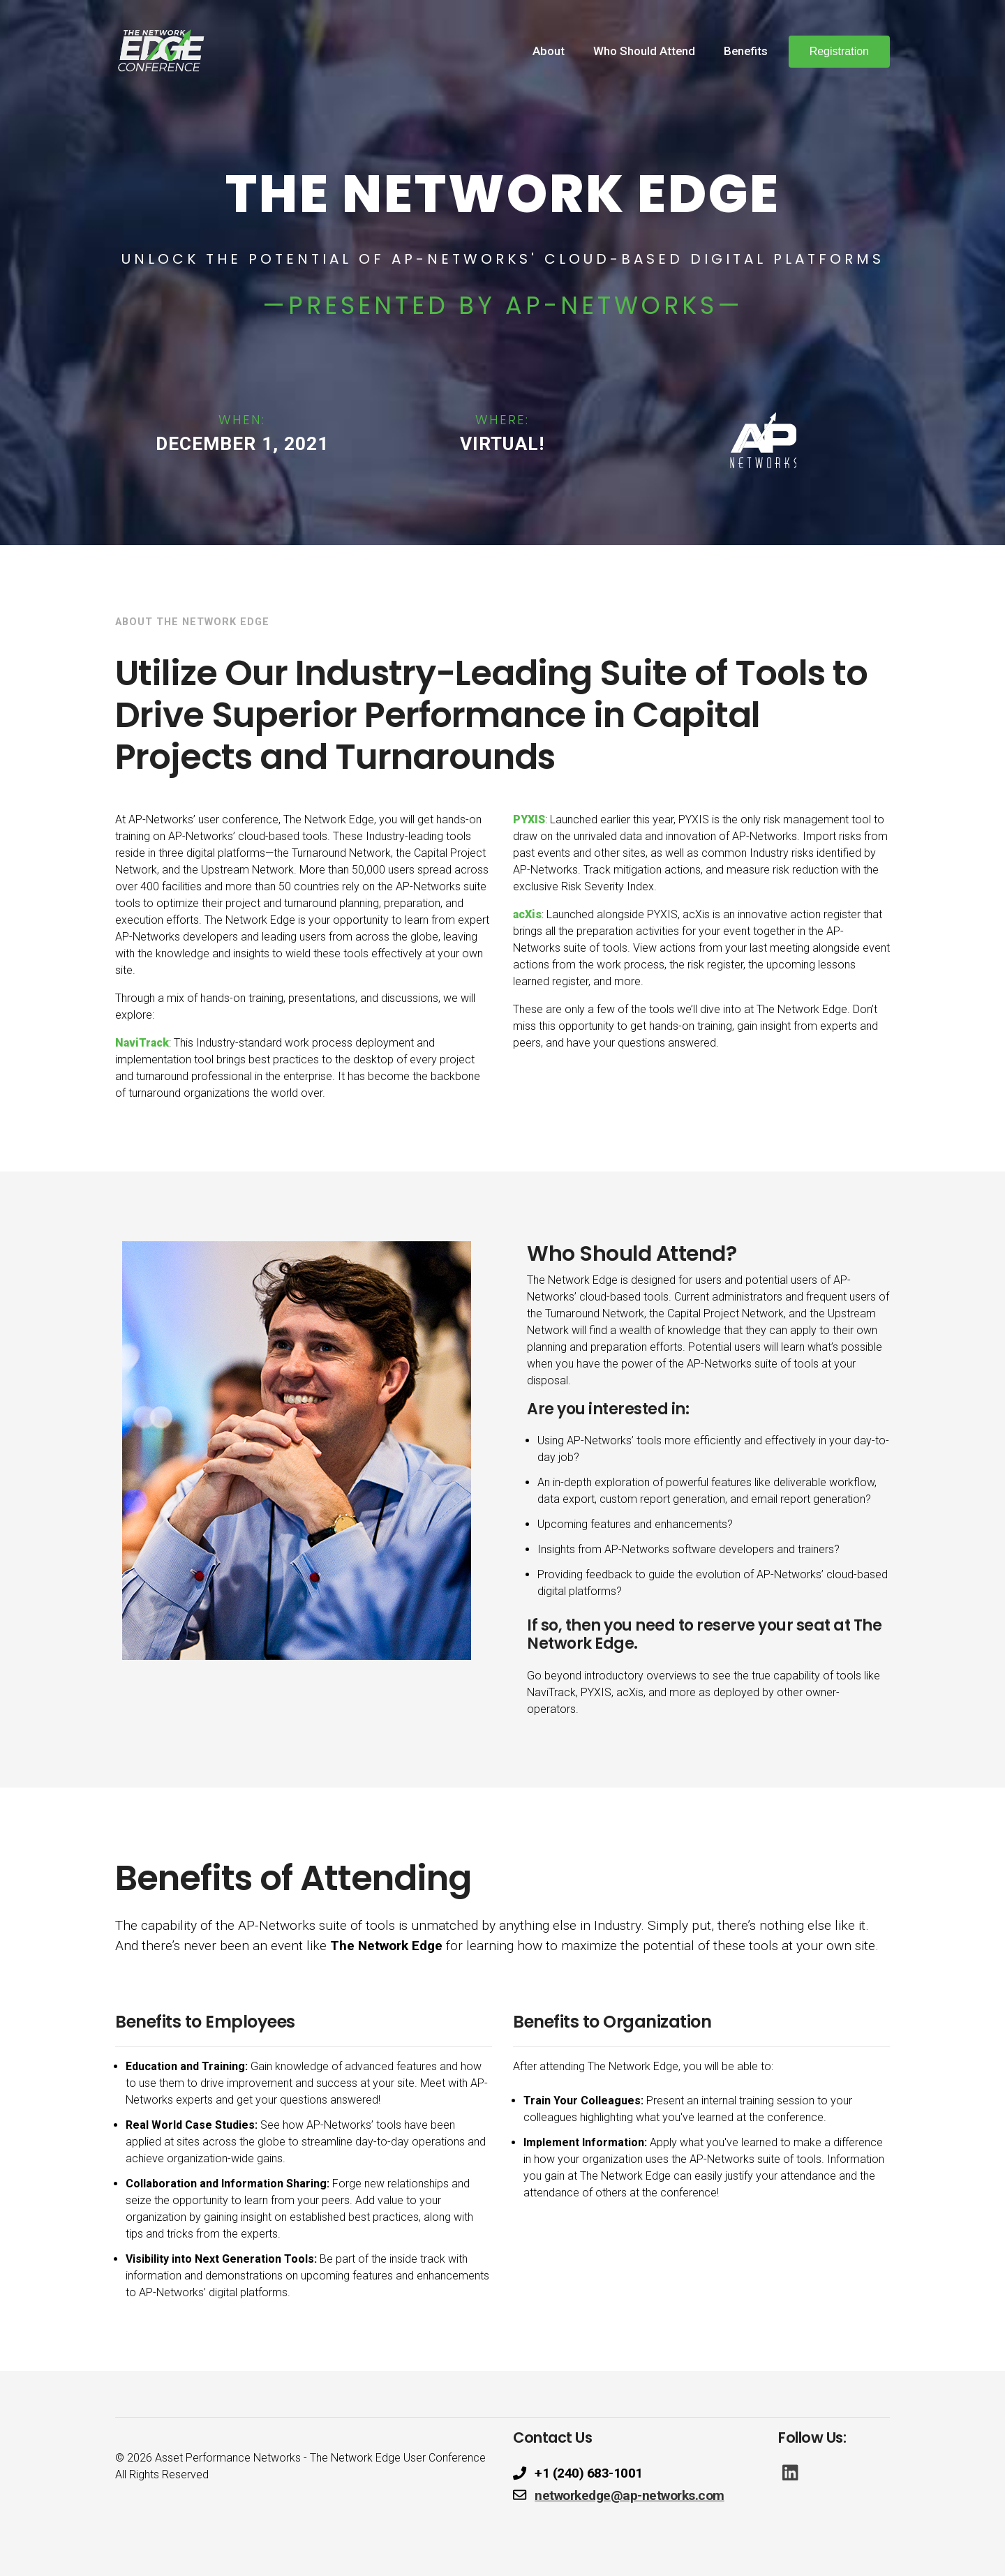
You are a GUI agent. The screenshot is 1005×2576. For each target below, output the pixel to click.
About (549, 51)
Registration (839, 51)
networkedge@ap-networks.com (629, 2495)
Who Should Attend (644, 51)
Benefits (746, 51)
